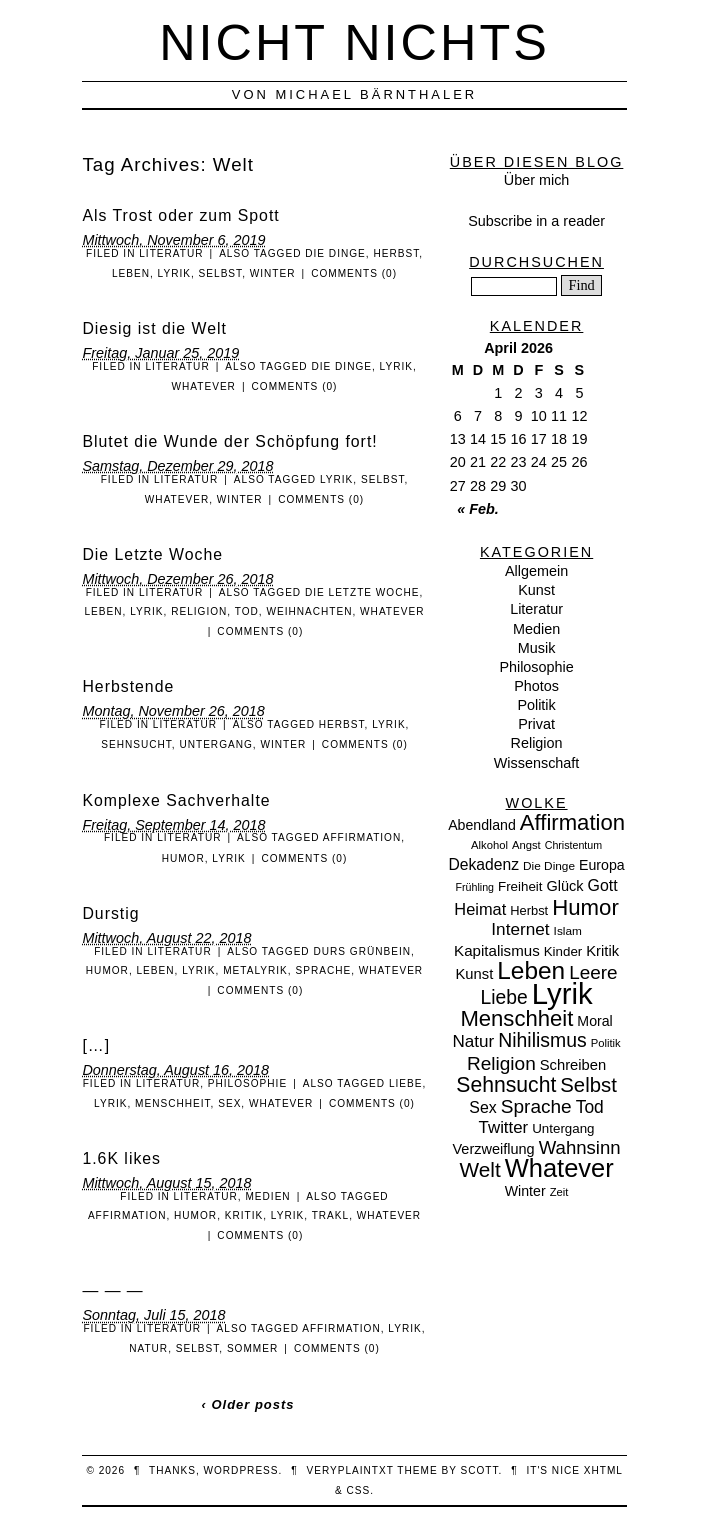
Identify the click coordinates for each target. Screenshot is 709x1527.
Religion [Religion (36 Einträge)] (501, 1063)
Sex (229, 1103)
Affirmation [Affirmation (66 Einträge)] (572, 822)
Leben (131, 273)
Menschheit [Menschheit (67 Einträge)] (516, 1018)
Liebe (406, 1083)
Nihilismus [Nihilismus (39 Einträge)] (542, 1040)
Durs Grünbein (362, 951)
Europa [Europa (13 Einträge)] (602, 865)
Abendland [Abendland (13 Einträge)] (482, 825)
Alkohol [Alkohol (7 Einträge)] (489, 845)
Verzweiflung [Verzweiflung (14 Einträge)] (493, 1149)
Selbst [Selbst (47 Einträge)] (588, 1085)
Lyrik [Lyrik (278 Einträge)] (562, 993)
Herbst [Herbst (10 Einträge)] (529, 910)
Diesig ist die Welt (154, 328)
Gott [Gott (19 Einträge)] (603, 885)
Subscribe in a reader (536, 221)
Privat (536, 724)
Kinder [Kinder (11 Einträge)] (563, 951)
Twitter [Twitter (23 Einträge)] (504, 1127)
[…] (96, 1045)
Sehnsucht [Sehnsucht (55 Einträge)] (506, 1084)
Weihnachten (309, 611)
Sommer (252, 1348)
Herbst (396, 253)
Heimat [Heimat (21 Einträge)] (480, 909)
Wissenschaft (537, 763)
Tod (247, 611)
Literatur (171, 253)
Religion (199, 611)
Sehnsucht (136, 744)
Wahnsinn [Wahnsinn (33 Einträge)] (580, 1147)
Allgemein (536, 571)
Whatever (204, 386)
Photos (536, 686)
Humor (183, 858)
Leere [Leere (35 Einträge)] (593, 972)
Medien (267, 1196)
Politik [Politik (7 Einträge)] (606, 1043)
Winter (273, 273)
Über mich (537, 180)
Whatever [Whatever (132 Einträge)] (559, 1168)
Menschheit (173, 1103)
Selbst (221, 273)
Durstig (110, 913)
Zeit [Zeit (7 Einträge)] (559, 1192)
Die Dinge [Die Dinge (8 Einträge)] (549, 866)
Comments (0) (354, 273)
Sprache (323, 970)
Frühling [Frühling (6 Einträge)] (475, 887)
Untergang (215, 744)
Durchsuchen (536, 262)
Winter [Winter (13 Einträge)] (525, 1191)
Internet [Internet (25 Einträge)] (520, 929)
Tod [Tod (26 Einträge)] (590, 1107)
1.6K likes (121, 1158)
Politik (536, 705)
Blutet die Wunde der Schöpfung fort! (229, 441)
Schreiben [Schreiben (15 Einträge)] (573, 1065)
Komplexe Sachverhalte (176, 800)
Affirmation (362, 837)
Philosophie (247, 1083)
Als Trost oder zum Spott (180, 215)
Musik (537, 648)
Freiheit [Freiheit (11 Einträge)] (520, 886)
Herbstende (128, 686)
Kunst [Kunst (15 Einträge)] (475, 974)
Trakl (330, 1215)
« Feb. (478, 509)
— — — (112, 1290)
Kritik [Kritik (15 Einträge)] (602, 951)
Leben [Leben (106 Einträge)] (531, 970)
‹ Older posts (248, 1404)
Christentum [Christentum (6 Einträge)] (573, 845)
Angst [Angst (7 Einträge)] (526, 845)
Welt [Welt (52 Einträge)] (479, 1169)
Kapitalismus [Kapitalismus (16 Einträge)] (497, 950)
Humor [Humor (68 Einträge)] (585, 907)
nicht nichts (354, 42)
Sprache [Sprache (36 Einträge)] (536, 1106)
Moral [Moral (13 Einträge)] (594, 1021)
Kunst (536, 590)
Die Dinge (335, 253)
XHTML (603, 1470)
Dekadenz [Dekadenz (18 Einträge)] (483, 864)
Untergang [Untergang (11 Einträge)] (563, 1128)
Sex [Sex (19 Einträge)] (482, 1107)
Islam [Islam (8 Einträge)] (568, 931)
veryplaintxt (349, 1470)
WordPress (240, 1470)
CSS (358, 1490)
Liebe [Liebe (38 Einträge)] (504, 997)
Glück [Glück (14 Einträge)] (565, 886)
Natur (148, 1348)
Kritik (244, 1215)
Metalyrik (255, 970)
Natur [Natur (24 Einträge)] (473, 1041)
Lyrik (174, 273)
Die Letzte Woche (152, 554)
